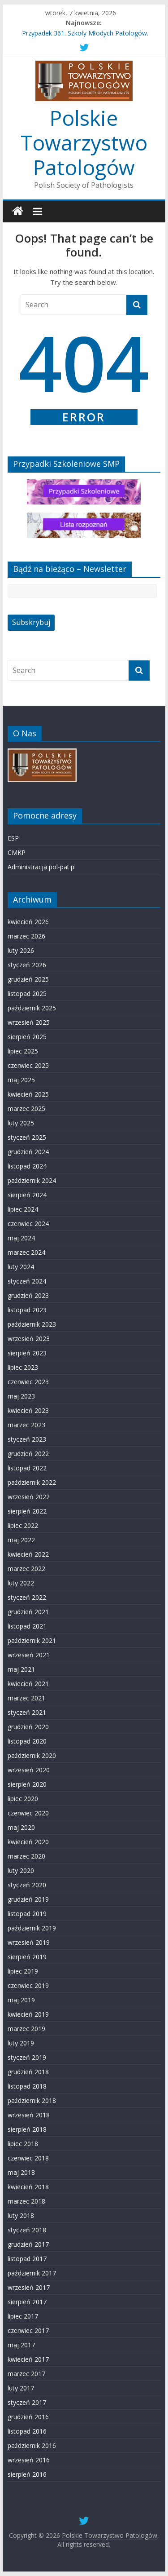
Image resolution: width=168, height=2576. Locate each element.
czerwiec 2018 (28, 2158)
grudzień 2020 (28, 1726)
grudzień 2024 (28, 1151)
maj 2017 (21, 2345)
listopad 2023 (27, 1310)
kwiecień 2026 (28, 921)
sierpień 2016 (27, 2474)
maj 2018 (21, 2172)
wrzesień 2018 (29, 2115)
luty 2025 (21, 1123)
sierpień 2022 (27, 1511)
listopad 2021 (27, 1626)
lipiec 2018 (23, 2143)
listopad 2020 (27, 1741)
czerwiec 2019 (28, 1985)
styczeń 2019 (27, 2057)
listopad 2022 (27, 1468)
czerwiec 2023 (28, 1381)
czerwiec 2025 (28, 1065)
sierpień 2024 (27, 1195)
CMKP (17, 852)
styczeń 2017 (27, 2402)
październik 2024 (32, 1180)
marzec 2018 (26, 2201)
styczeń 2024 (27, 1281)
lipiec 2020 (23, 1798)
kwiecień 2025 (28, 1094)
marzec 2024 (26, 1252)
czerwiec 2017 (28, 2330)
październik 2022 (32, 1482)
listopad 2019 (27, 1913)
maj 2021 (21, 1669)
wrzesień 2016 (29, 2460)
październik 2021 (32, 1640)
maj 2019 (21, 2000)
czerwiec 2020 (28, 1813)
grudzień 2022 (28, 1453)
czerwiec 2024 (28, 1223)
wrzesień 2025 (29, 1022)
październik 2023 (32, 1324)
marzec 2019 (26, 2028)
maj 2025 (21, 1080)
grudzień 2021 (28, 1611)
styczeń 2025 (27, 1137)
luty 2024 (21, 1266)
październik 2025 (32, 1008)
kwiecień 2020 (28, 1841)
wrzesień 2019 (29, 1942)
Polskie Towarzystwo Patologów (84, 142)
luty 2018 (21, 2215)
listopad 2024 (27, 1166)
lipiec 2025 (23, 1051)
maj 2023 (21, 1396)
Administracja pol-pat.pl (42, 867)
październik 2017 (32, 2273)
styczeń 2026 (27, 964)
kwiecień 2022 (28, 1554)
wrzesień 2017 (29, 2287)
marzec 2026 (26, 936)
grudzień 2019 (28, 1899)
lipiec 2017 (23, 2316)
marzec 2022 (26, 1568)
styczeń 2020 (27, 1885)
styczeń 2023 (27, 1439)
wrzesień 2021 (29, 1655)
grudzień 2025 (28, 979)
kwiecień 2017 (28, 2359)
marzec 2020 (26, 1856)
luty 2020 (21, 1870)
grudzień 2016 (28, 2416)
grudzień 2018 (28, 2071)
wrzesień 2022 (29, 1496)
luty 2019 (21, 2043)
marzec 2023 (26, 1425)
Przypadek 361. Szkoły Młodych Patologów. (85, 33)
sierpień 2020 (27, 1784)
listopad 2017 (27, 2258)
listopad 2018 (27, 2086)
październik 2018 (32, 2100)
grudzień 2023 (28, 1295)
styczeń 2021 (27, 1712)
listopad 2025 (27, 993)
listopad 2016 (27, 2431)
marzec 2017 (26, 2373)
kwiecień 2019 (28, 2014)
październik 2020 (32, 1755)
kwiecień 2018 (28, 2186)
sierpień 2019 (27, 1956)
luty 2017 (21, 2388)
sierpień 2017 (27, 2301)
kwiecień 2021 (28, 1683)
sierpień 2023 (27, 1353)
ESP (13, 838)
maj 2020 (21, 1827)
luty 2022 (21, 1583)
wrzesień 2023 (29, 1338)
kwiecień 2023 (28, 1410)
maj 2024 (21, 1238)
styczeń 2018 (27, 2230)
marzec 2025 (26, 1108)
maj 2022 (21, 1540)
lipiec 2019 (23, 1971)
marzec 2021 (26, 1698)
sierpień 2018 (27, 2129)
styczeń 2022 (27, 1597)
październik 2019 (32, 1928)
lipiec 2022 (23, 1525)
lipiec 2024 (23, 1209)
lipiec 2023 (23, 1367)
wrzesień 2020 (29, 1770)
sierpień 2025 (27, 1036)
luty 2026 (21, 950)
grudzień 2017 (28, 2244)
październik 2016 (32, 2445)
